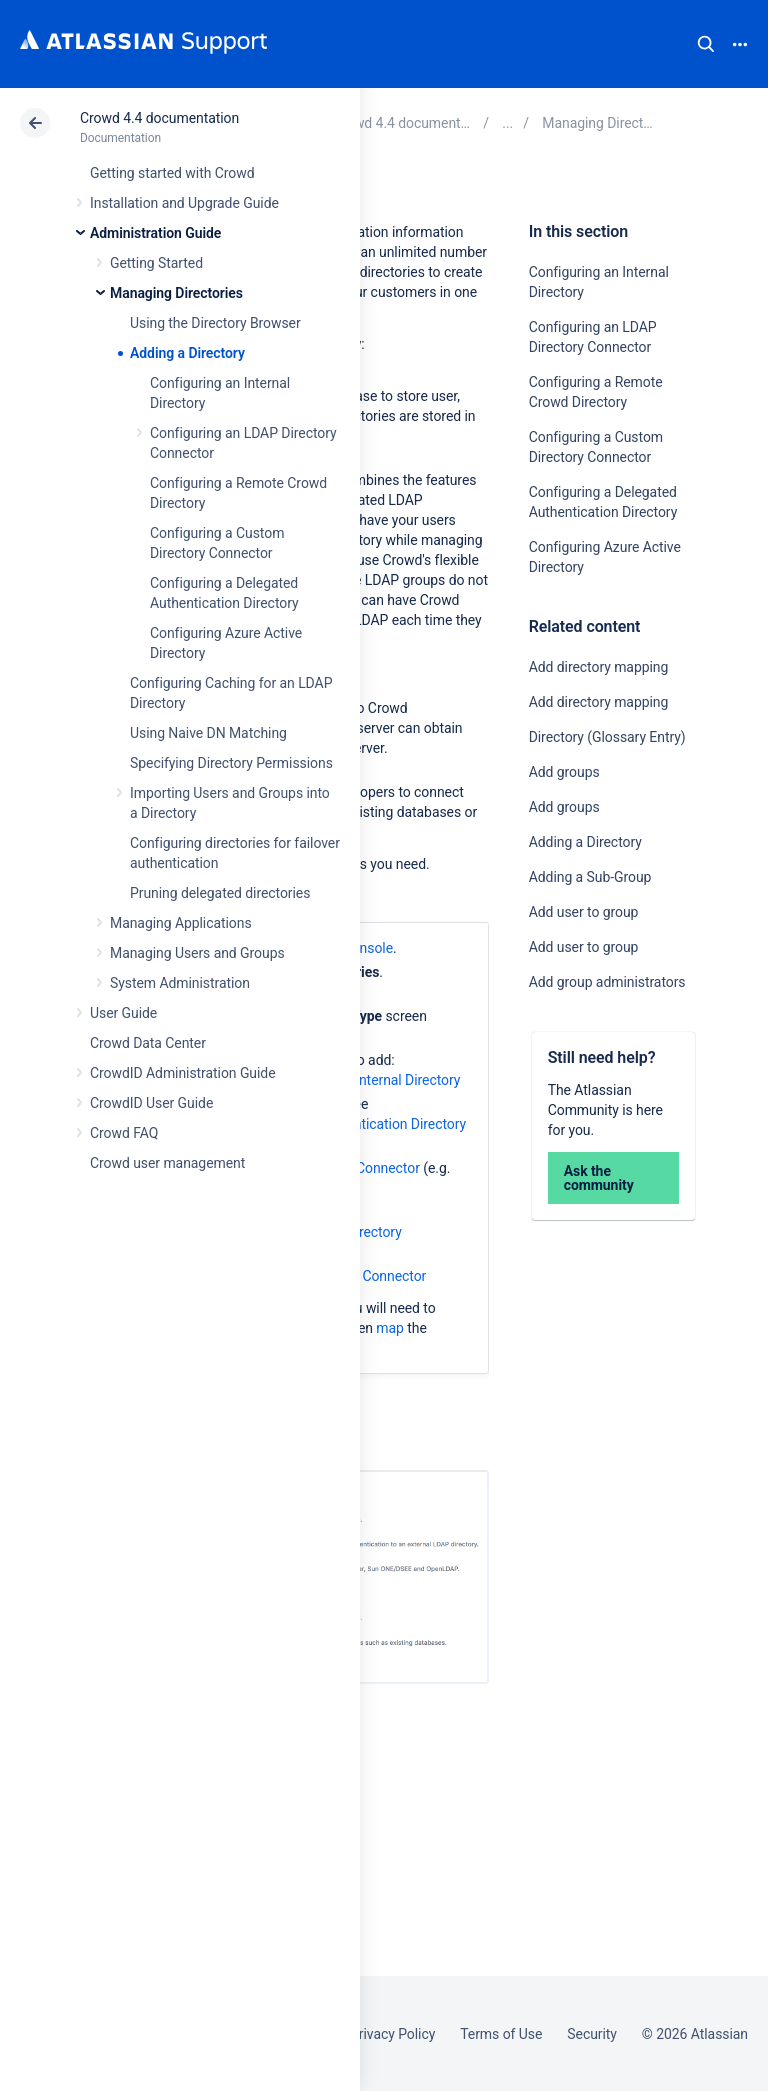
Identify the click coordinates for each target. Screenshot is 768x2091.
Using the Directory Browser (215, 323)
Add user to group (584, 912)
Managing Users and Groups (197, 953)
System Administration (180, 983)
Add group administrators (607, 982)
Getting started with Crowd (172, 173)
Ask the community (599, 1178)
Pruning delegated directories (220, 893)
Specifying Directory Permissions (231, 763)
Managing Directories (176, 293)
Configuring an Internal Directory (361, 1080)
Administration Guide (155, 233)
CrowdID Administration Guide (183, 1073)
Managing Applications (181, 923)
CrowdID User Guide (151, 1103)
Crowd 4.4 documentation (159, 118)
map (390, 1328)
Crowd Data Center (148, 1043)
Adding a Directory (187, 353)
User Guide (123, 1013)
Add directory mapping (599, 667)
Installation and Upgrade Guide (184, 203)
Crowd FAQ (124, 1133)
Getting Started (156, 263)
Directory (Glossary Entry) (607, 737)
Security (592, 2034)
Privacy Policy (392, 2034)
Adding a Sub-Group (590, 877)
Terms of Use (501, 2034)
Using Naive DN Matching (208, 733)
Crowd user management (167, 1163)
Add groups (564, 772)
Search (706, 44)
